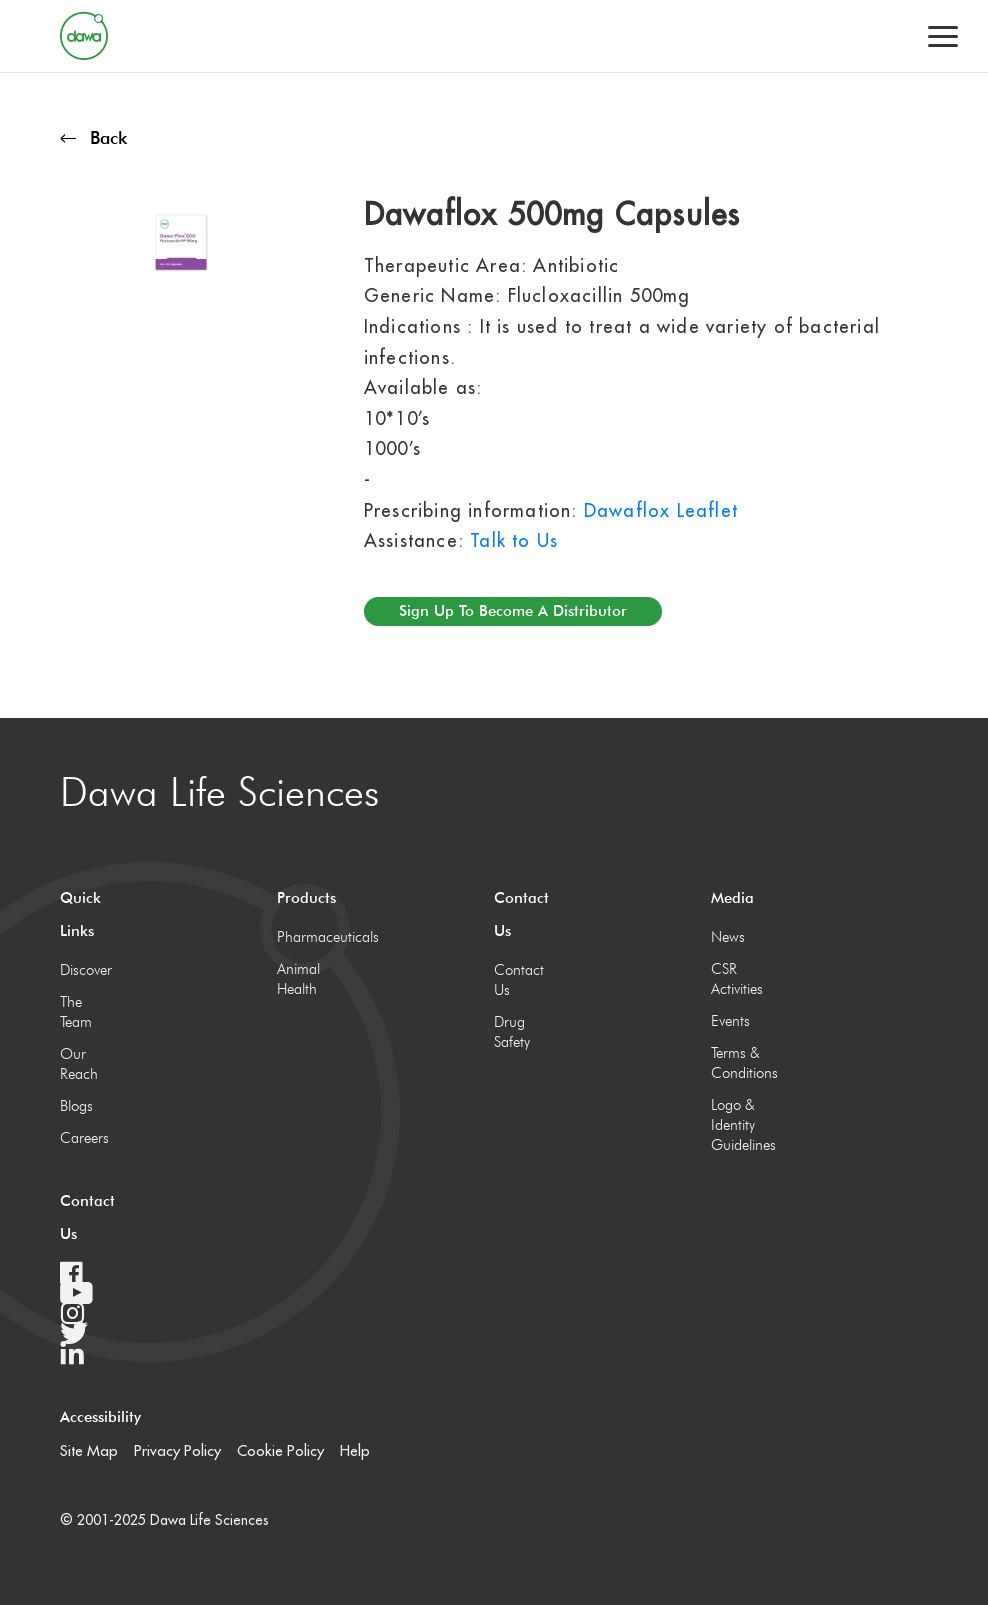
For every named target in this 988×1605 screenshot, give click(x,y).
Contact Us (519, 980)
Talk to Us (514, 540)
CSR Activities (737, 979)
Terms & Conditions (738, 1063)
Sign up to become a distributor (513, 611)
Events (730, 1021)
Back (93, 137)
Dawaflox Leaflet (661, 510)
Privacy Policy (177, 1450)
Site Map (89, 1450)
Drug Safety (512, 1032)
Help (355, 1450)
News (728, 937)
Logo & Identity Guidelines (738, 1125)
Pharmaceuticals (304, 937)
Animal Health (298, 979)
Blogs (76, 1106)
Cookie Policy (280, 1450)
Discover (86, 970)
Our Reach (79, 1064)
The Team (76, 1012)
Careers (84, 1138)
